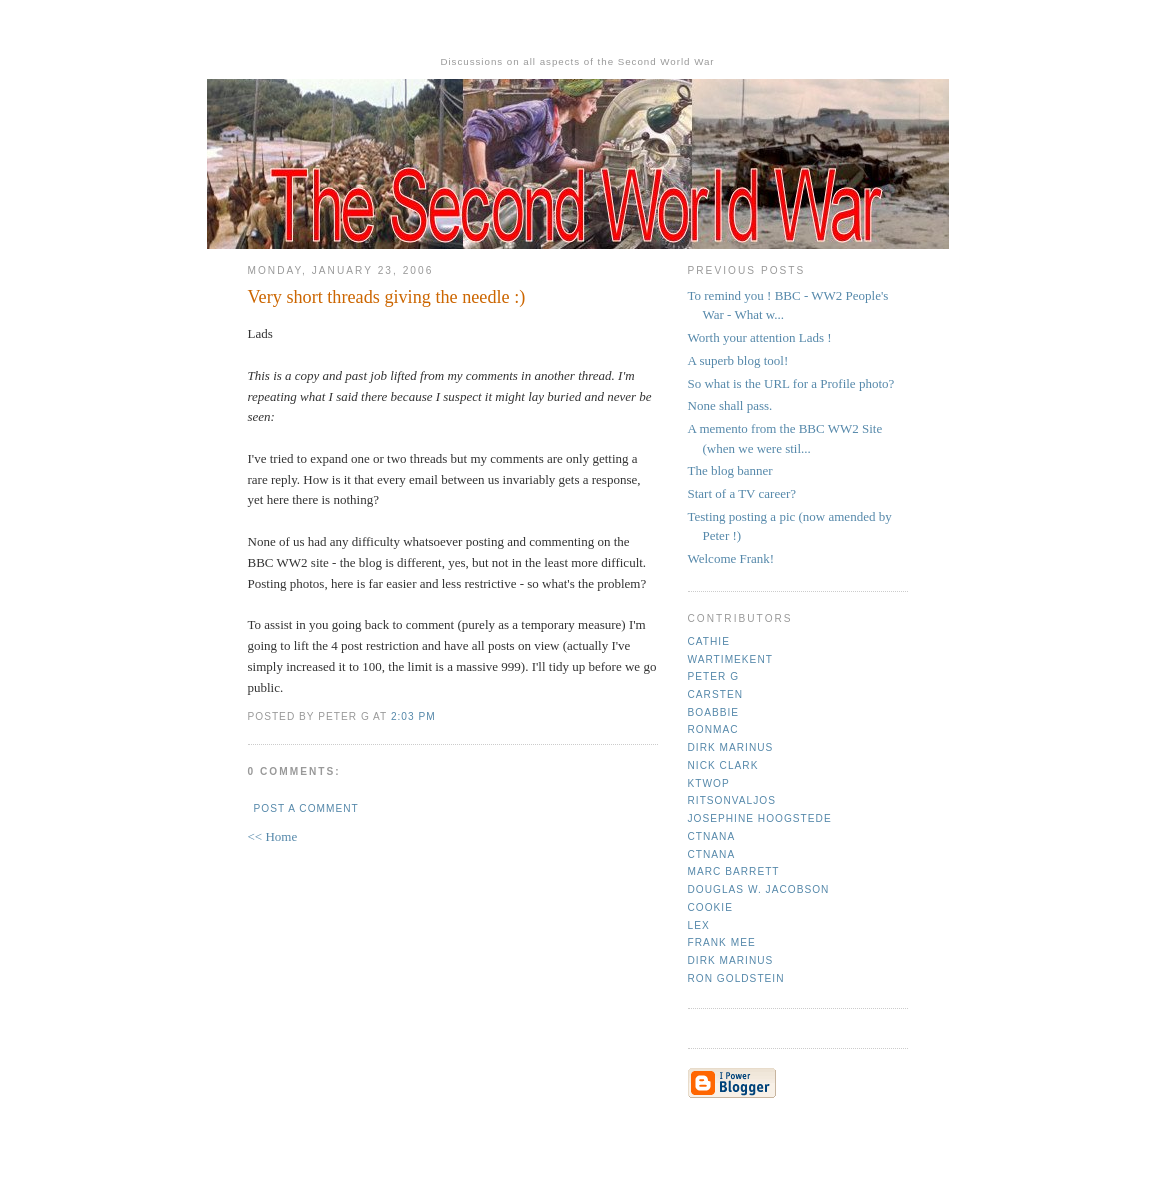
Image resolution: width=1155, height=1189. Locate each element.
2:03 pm (413, 716)
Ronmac (713, 729)
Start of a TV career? (742, 493)
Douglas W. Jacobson (759, 889)
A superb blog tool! (738, 360)
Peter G (714, 676)
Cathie (709, 641)
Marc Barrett (734, 871)
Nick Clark (723, 765)
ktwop (709, 783)
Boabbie (714, 712)
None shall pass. (730, 405)
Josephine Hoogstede (760, 818)
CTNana (712, 836)
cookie (710, 907)
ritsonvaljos (732, 800)
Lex (699, 925)
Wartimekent (730, 659)
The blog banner (730, 470)
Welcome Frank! (731, 558)
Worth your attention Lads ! (760, 337)
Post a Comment (306, 808)
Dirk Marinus (731, 747)
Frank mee (722, 942)
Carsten (715, 694)
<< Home (273, 836)
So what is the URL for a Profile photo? (791, 383)
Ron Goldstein (736, 978)
